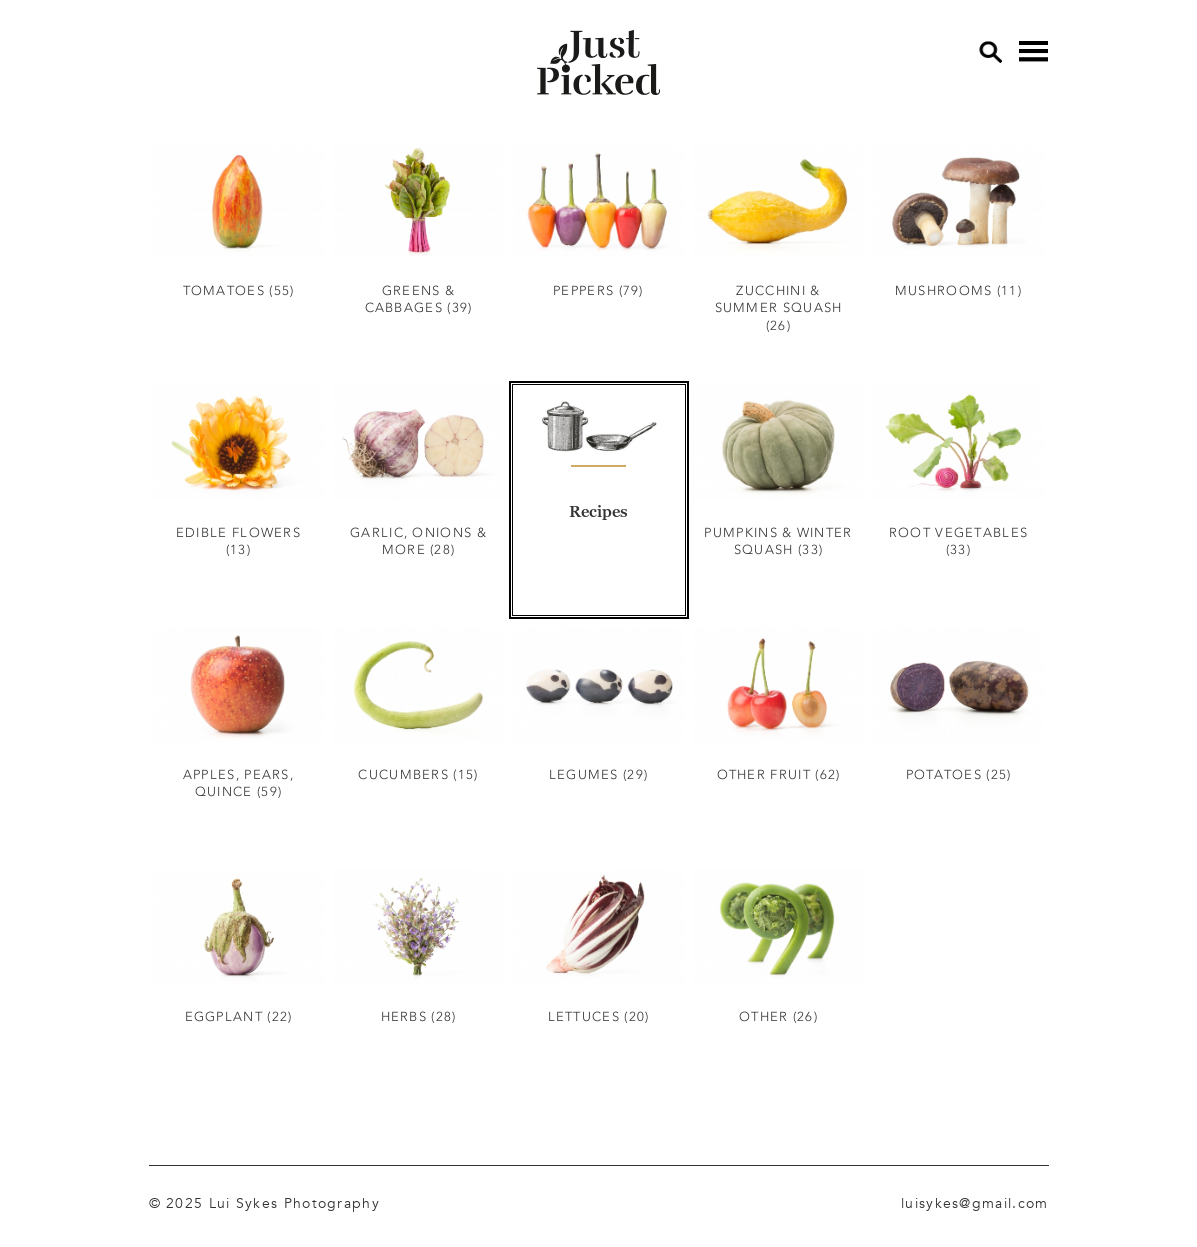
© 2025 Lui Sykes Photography (264, 1203)
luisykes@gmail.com (974, 1203)
